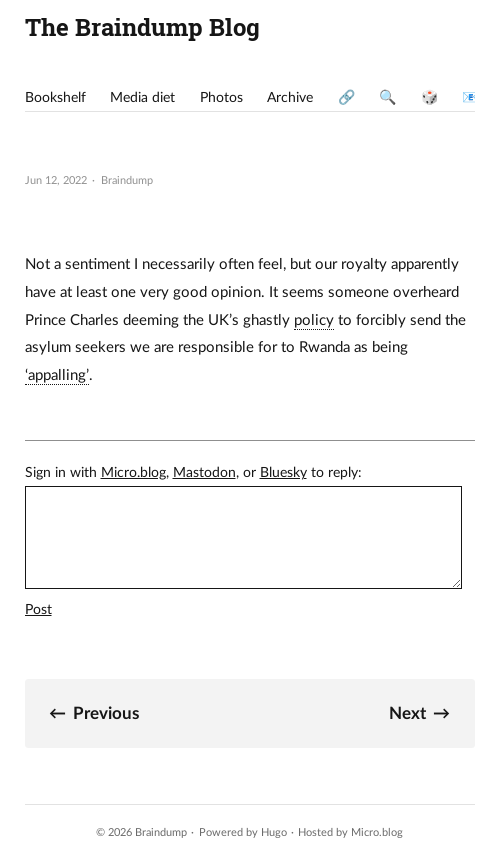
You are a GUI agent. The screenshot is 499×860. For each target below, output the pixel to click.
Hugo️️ (274, 832)
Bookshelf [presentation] (55, 98)
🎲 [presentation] (429, 98)
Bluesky (283, 473)
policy (314, 320)
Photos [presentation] (221, 98)
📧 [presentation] (470, 98)
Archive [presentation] (290, 98)
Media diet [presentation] (142, 98)
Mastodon (204, 473)
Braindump (161, 832)
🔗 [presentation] (346, 98)
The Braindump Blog (142, 26)
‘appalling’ (57, 375)
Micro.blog (133, 473)
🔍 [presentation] (387, 98)
